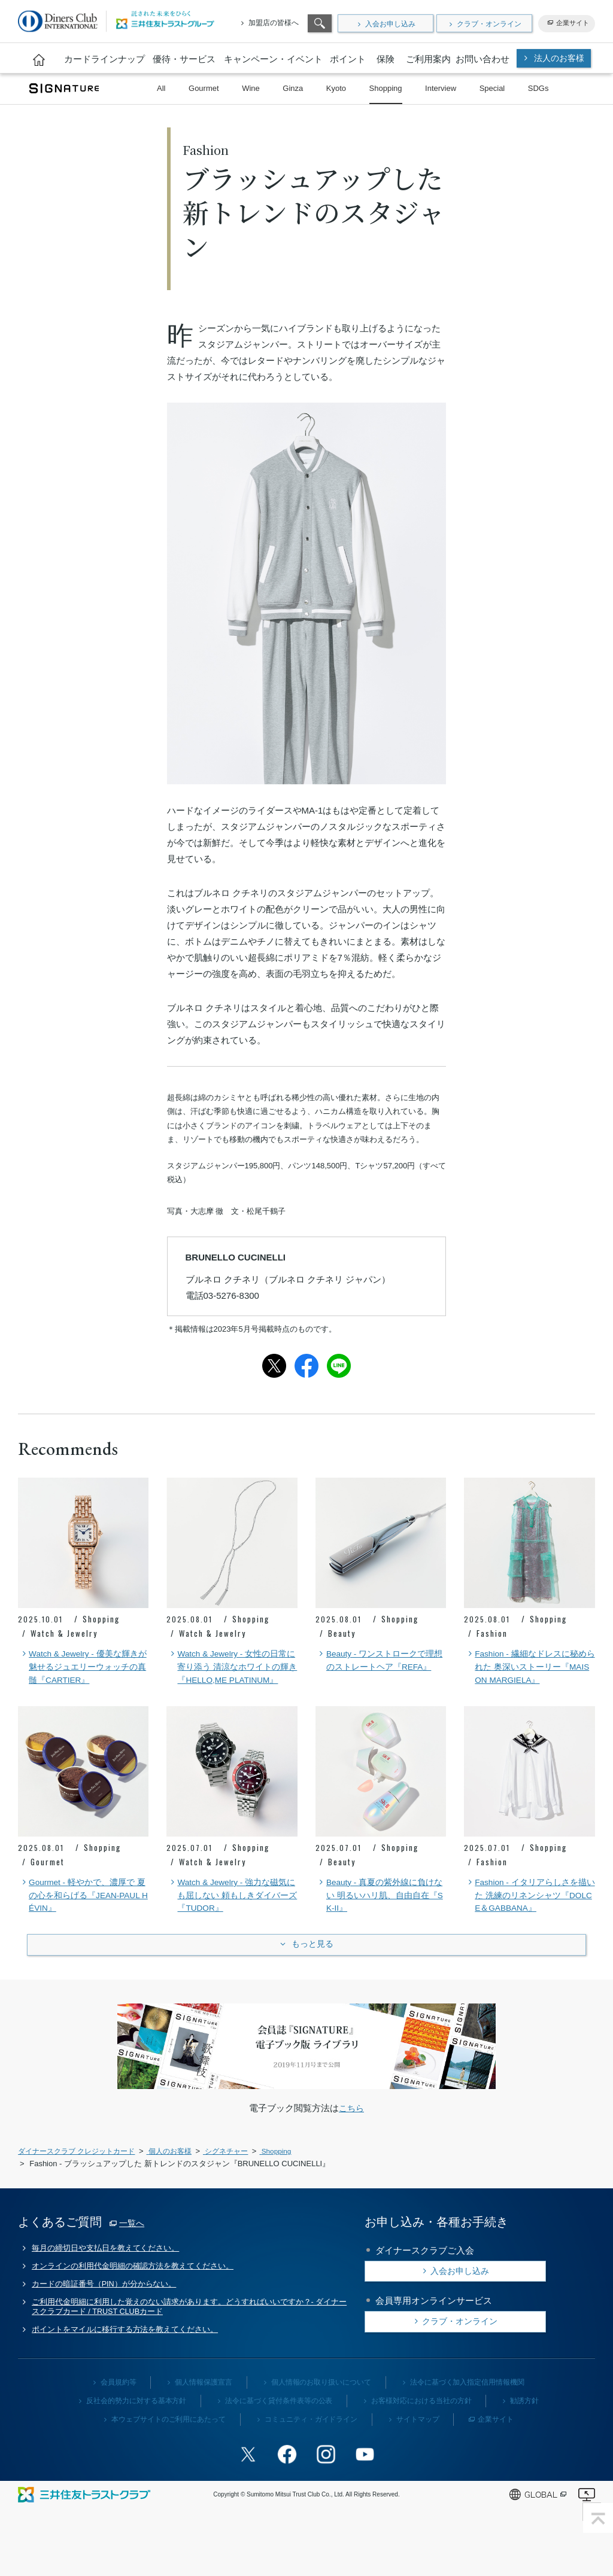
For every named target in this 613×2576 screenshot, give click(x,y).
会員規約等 (118, 2410)
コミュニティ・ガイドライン (311, 2447)
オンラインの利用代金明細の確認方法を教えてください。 (134, 2290)
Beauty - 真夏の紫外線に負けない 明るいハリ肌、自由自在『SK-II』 (379, 1914)
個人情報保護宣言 (203, 2410)
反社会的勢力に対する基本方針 (136, 2429)
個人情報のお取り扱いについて (321, 2410)
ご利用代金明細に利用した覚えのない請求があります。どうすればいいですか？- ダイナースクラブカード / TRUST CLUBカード (190, 2334)
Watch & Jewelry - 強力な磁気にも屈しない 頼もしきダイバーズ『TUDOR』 (227, 1914)
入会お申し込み (390, 24)
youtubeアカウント (360, 2481)
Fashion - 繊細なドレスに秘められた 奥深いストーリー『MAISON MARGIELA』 (526, 1668)
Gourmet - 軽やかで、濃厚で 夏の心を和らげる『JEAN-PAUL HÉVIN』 (83, 1914)
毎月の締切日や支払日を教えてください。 (107, 2271)
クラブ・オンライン (489, 24)
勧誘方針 (525, 2429)
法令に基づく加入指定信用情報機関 (467, 2410)
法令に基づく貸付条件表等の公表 (279, 2429)
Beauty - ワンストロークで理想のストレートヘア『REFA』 (379, 1668)
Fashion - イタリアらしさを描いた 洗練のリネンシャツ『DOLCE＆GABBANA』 (526, 1914)
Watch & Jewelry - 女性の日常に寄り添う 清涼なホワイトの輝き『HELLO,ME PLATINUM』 (231, 1675)
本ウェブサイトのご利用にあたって (168, 2447)
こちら (351, 2131)
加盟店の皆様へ (273, 23)
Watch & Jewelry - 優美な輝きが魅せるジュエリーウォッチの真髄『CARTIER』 (82, 1668)
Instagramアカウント (324, 2481)
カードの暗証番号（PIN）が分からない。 (105, 2310)
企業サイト (572, 22)
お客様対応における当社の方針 (421, 2429)
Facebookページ (289, 2481)
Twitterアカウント (253, 2481)
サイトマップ (417, 2447)
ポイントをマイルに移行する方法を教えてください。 (126, 2358)
